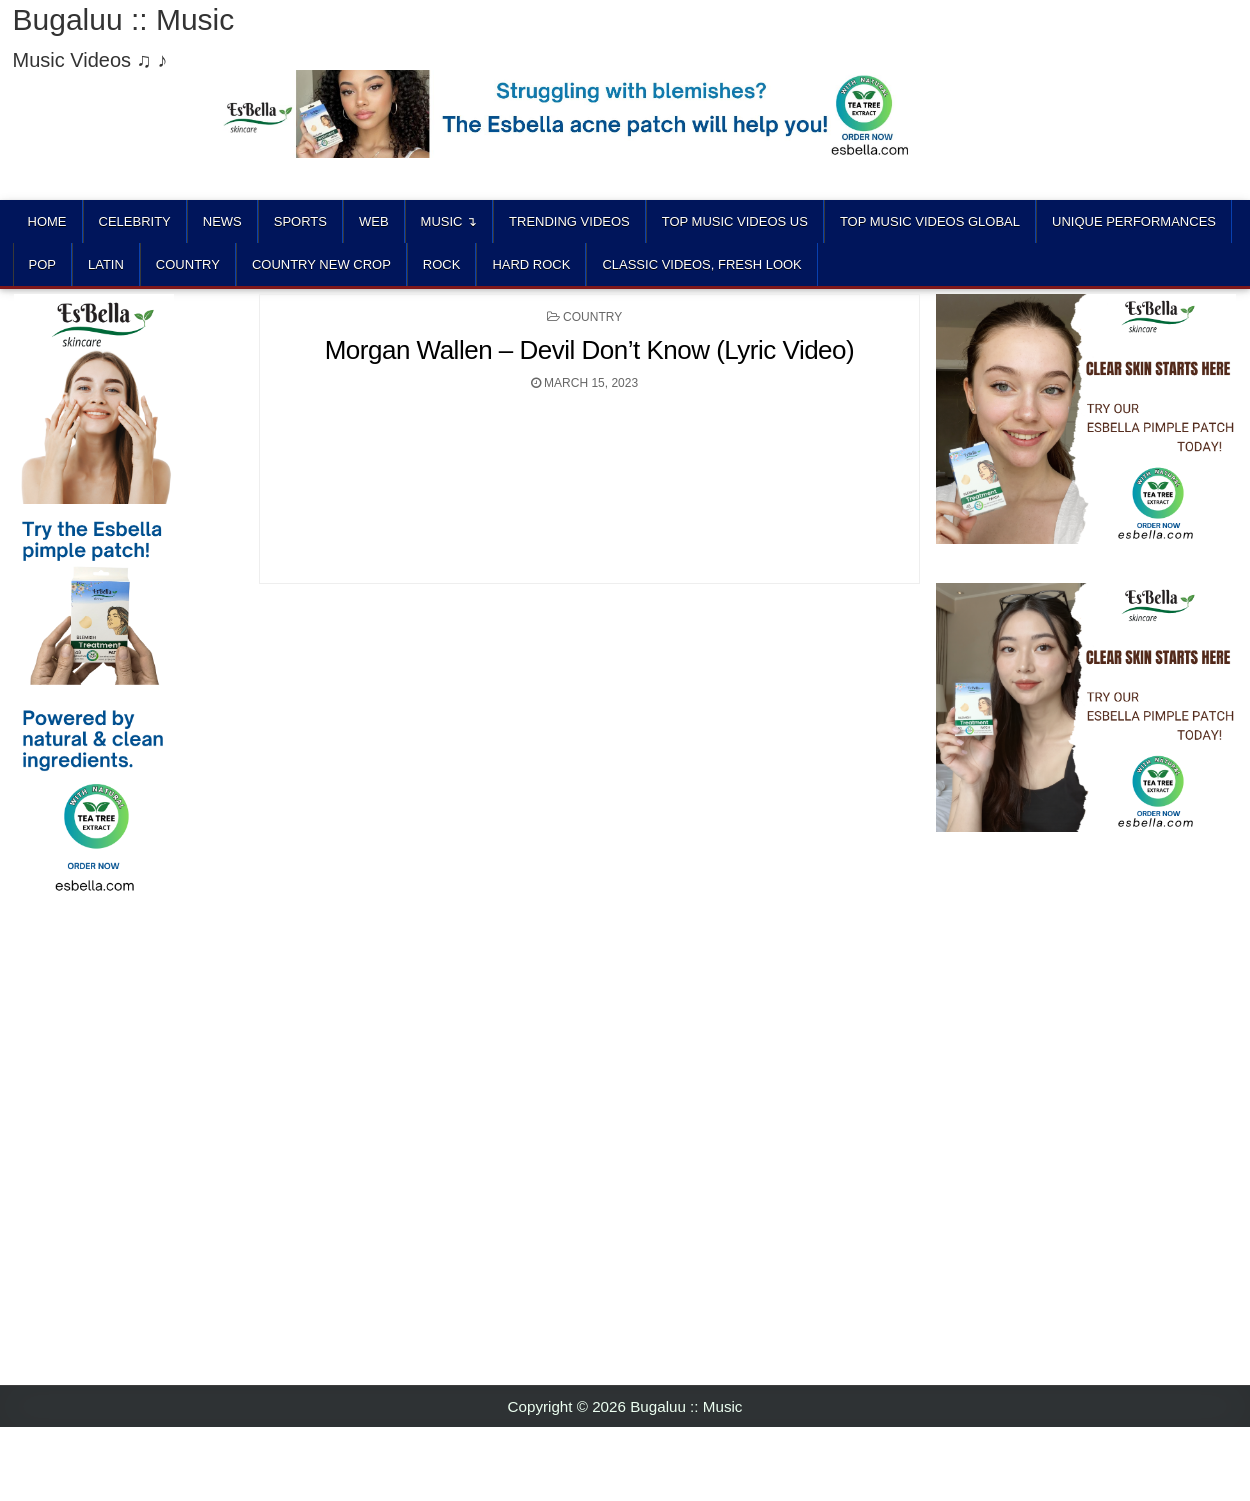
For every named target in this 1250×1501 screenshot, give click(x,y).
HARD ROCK (531, 264)
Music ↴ (449, 221)
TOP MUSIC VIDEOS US (735, 221)
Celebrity (135, 221)
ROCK (442, 264)
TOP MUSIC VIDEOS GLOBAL (930, 221)
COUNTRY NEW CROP (321, 264)
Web (374, 221)
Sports (300, 221)
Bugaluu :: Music (124, 19)
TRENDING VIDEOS (569, 221)
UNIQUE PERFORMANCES (1134, 221)
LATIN (106, 264)
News (222, 221)
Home (47, 221)
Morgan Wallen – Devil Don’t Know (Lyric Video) (590, 350)
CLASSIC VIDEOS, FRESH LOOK (701, 264)
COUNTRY (188, 264)
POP (42, 264)
